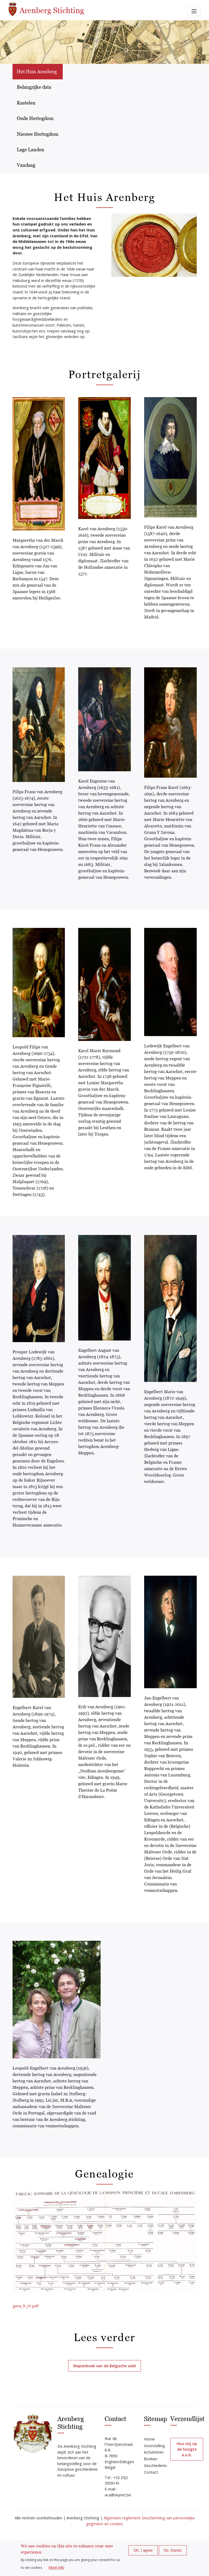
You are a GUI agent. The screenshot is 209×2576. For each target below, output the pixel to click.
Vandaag (26, 165)
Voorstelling (154, 2445)
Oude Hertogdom (35, 118)
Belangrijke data (34, 87)
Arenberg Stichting (46, 9)
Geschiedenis (155, 2465)
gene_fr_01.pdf (25, 2305)
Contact (151, 2472)
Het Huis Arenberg (37, 71)
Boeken (150, 2458)
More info (56, 2567)
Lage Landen (30, 149)
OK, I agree (143, 2550)
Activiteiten (154, 2452)
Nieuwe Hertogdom (37, 134)
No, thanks (173, 2550)
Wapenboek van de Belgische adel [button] (104, 2365)
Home (149, 2439)
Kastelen (26, 103)
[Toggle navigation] (194, 11)
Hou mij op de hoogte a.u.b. (187, 2449)
